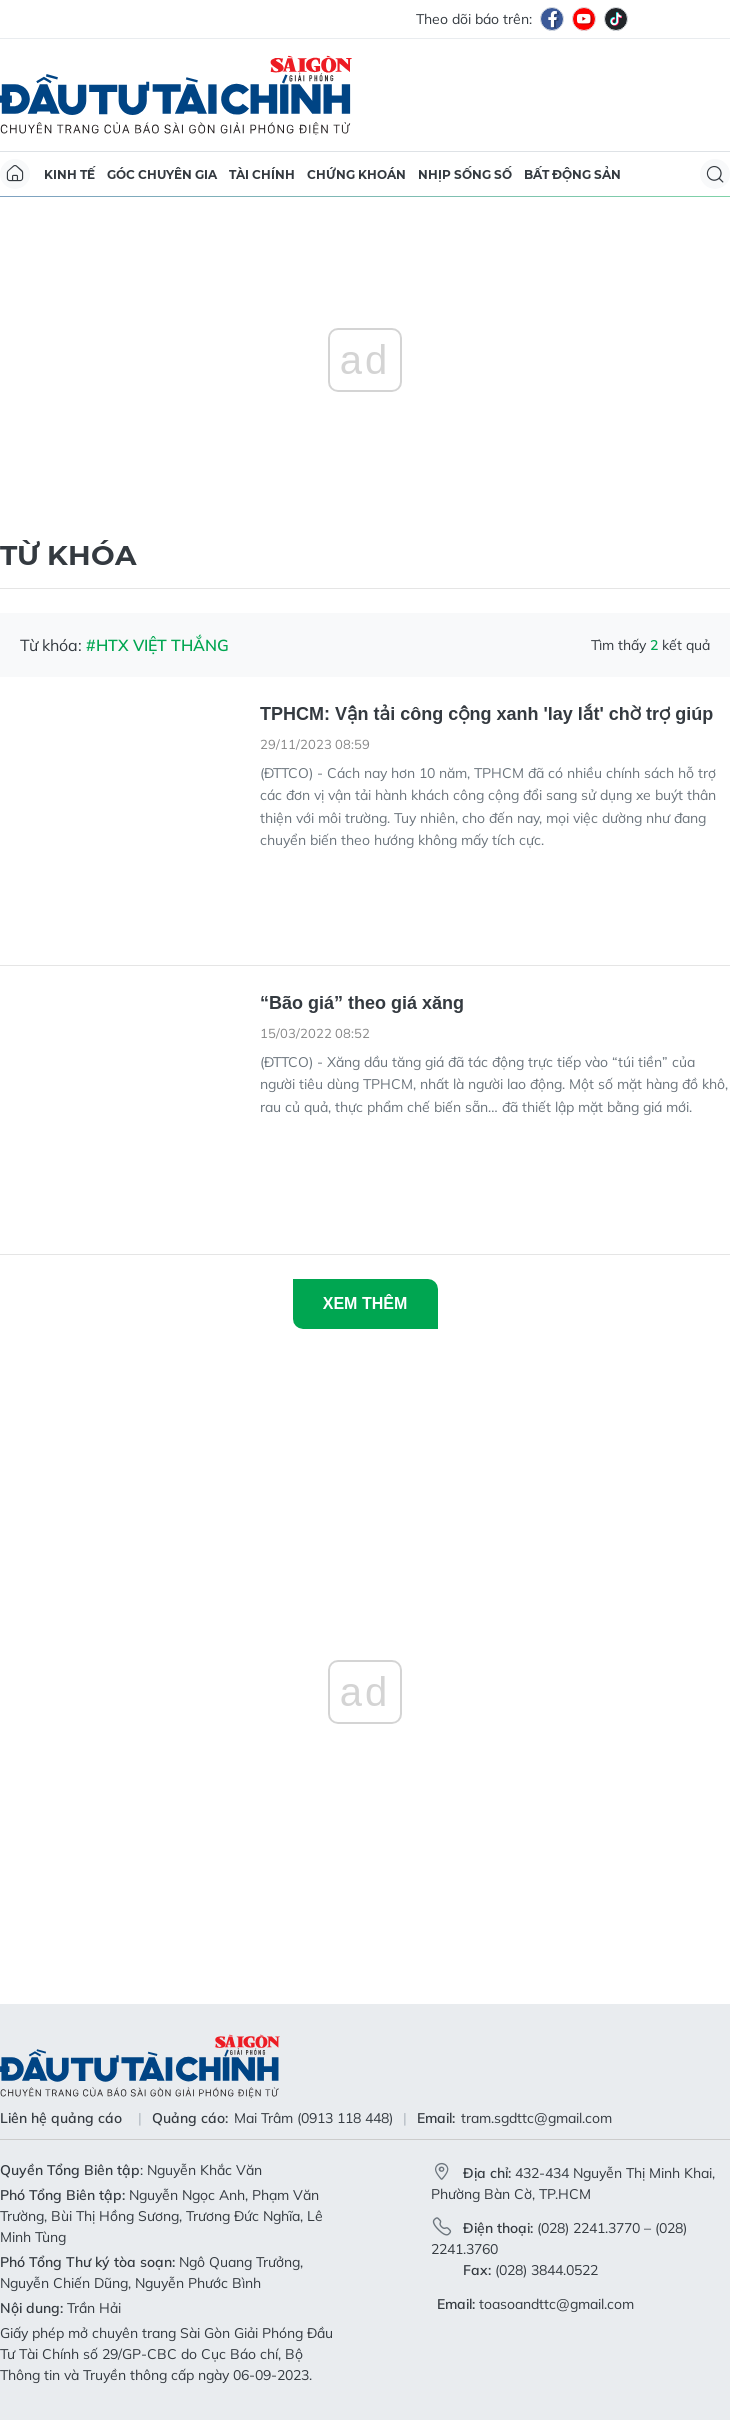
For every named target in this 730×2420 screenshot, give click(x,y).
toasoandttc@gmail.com (556, 2304)
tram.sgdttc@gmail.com (536, 2118)
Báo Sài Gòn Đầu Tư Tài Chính (176, 95)
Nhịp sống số (465, 174)
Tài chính (262, 174)
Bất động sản (572, 174)
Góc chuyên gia (162, 174)
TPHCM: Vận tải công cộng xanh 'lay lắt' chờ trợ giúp (486, 714)
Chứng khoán (356, 174)
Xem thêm (365, 1303)
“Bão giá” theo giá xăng (362, 1003)
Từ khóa (68, 555)
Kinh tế (69, 174)
